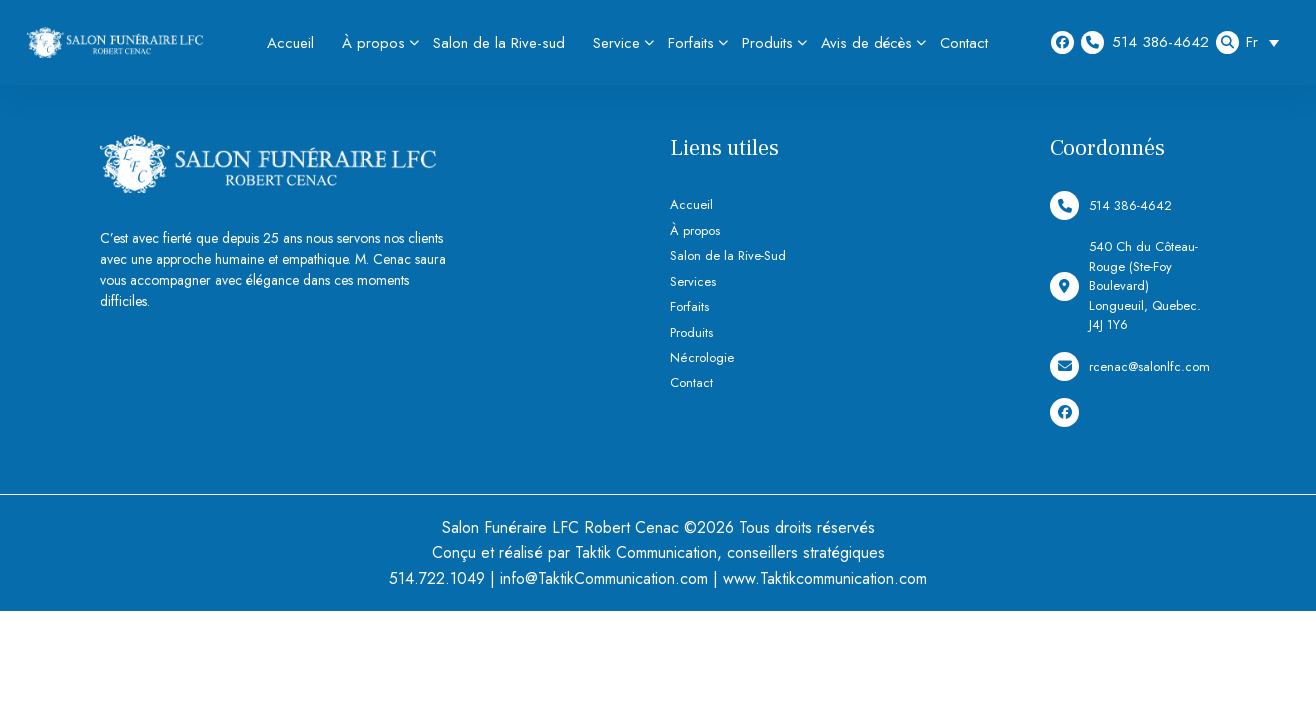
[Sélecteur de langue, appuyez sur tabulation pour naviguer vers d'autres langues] (1267, 42)
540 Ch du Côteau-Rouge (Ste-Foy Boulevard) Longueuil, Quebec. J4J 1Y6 (1125, 285)
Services (693, 281)
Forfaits (691, 43)
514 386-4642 (1145, 42)
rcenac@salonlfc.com (1130, 366)
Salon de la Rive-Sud (728, 255)
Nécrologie (702, 357)
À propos (373, 43)
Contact (964, 43)
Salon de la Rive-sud (499, 43)
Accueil (290, 43)
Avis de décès (866, 43)
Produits (767, 43)
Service (616, 43)
